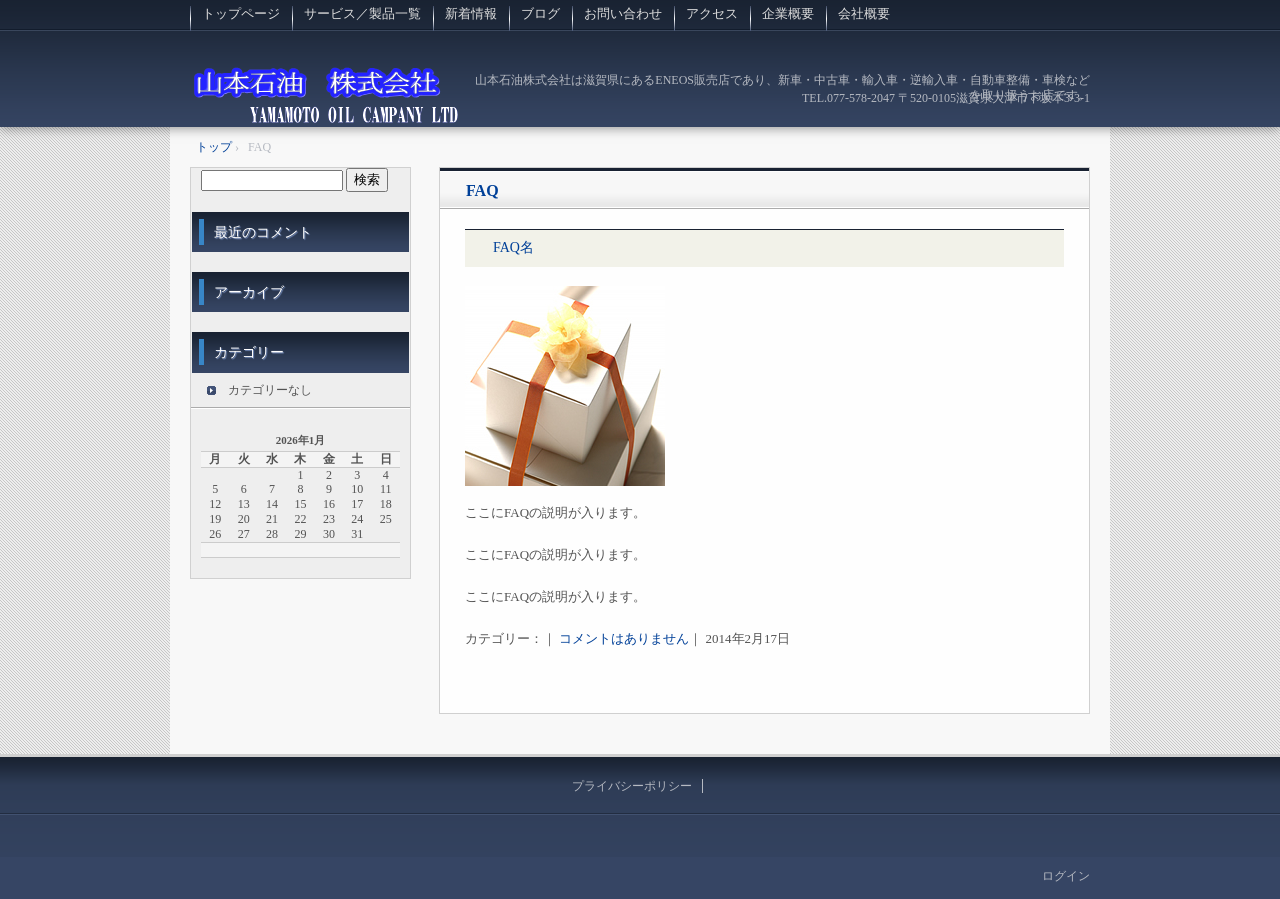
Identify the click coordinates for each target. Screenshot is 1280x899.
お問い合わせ (623, 13)
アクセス (712, 13)
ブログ (540, 13)
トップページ (241, 13)
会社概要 (864, 13)
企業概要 (788, 13)
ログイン (1066, 876)
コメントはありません (624, 638)
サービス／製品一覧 (362, 13)
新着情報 (471, 13)
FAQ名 (513, 247)
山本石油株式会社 (326, 94)
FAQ (482, 190)
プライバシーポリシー (632, 786)
